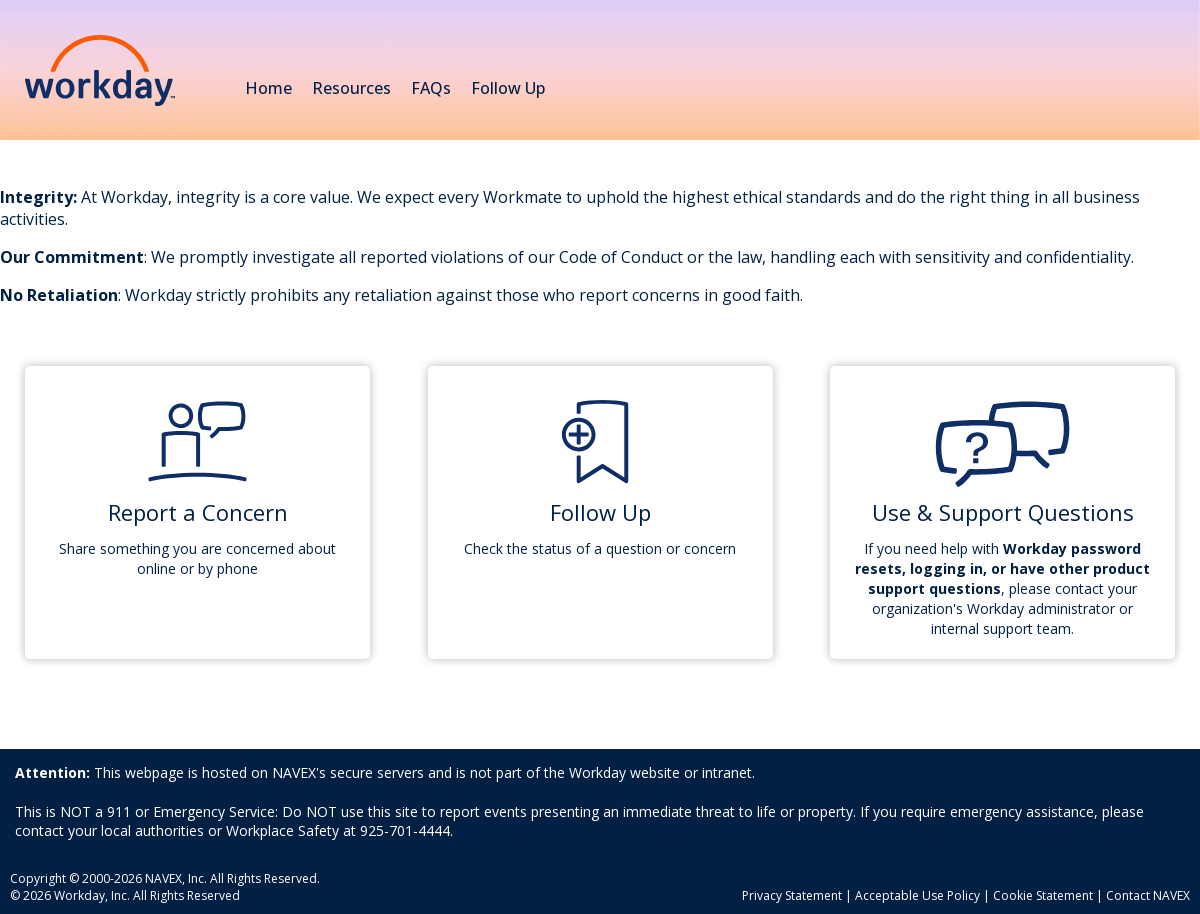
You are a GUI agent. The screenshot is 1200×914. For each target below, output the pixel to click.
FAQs (431, 88)
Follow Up (508, 88)
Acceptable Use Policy (917, 895)
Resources (351, 90)
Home (268, 88)
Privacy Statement (792, 895)
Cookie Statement (1043, 895)
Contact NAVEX (1148, 895)
